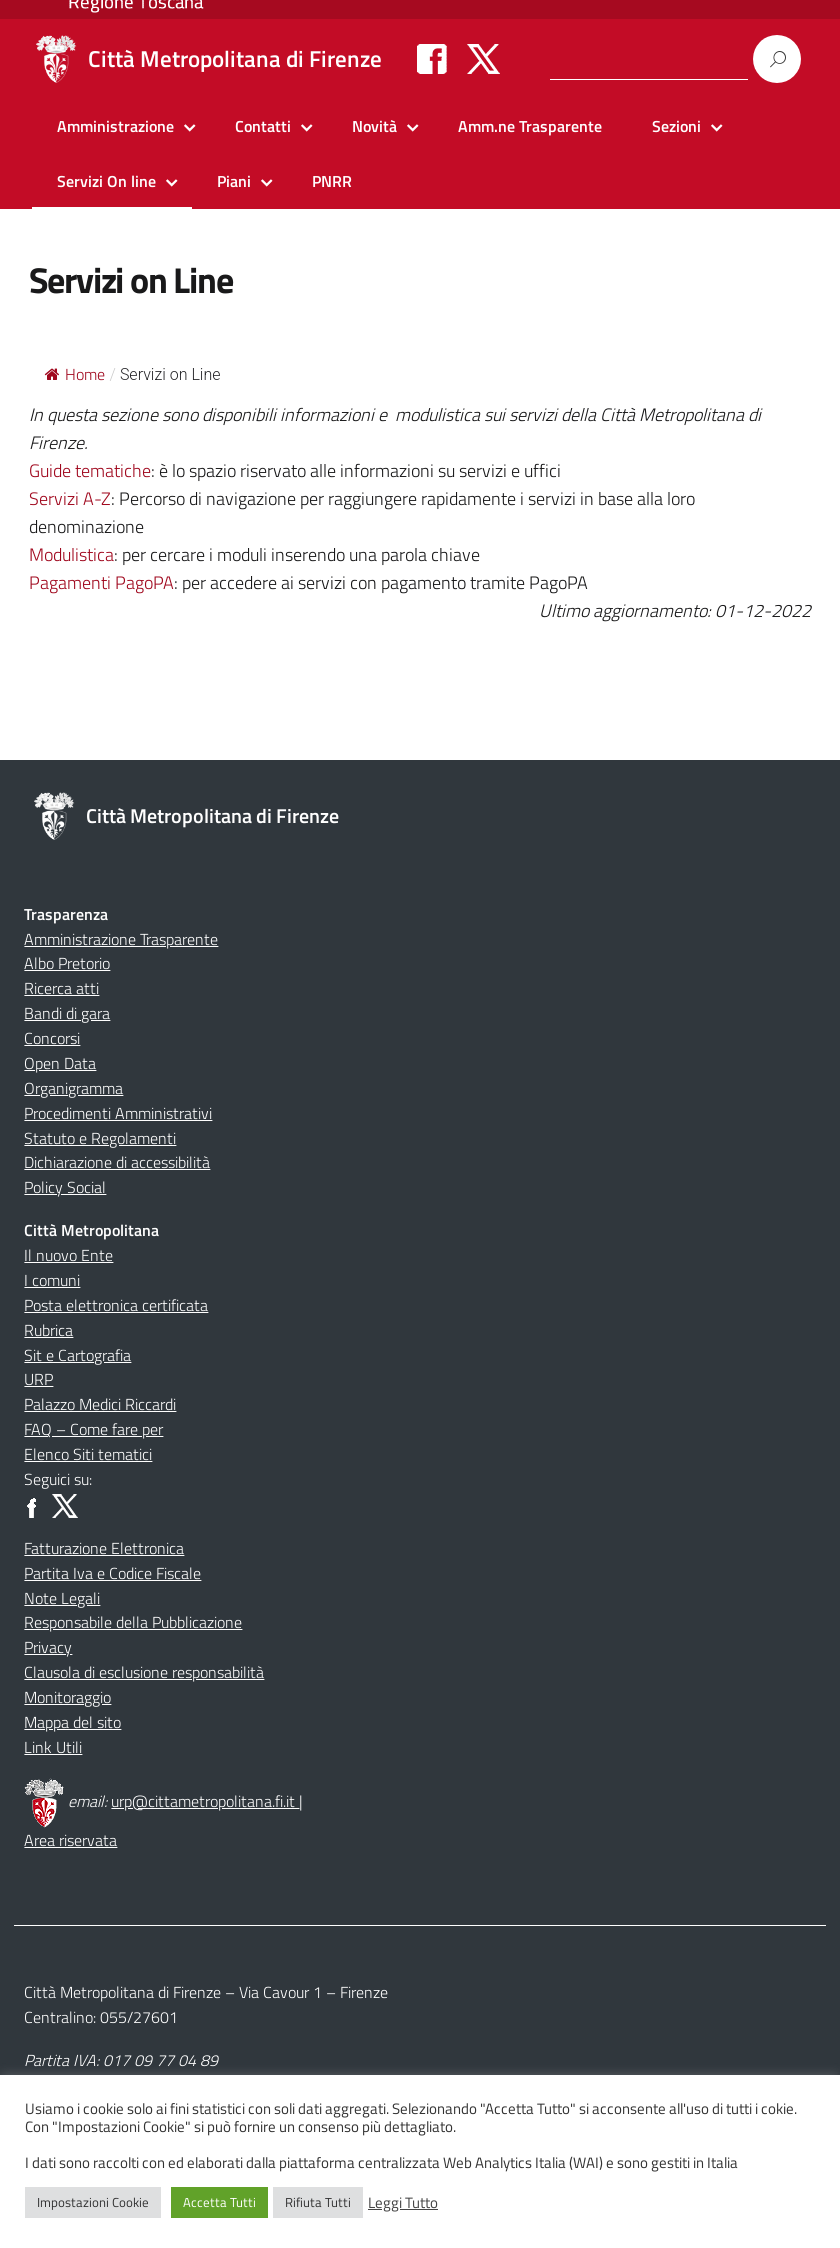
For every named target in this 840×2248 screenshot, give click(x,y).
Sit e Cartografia (77, 1355)
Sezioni (676, 126)
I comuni (52, 1280)
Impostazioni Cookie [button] (93, 2202)
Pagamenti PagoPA (101, 582)
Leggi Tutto (403, 2203)
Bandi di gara (67, 1013)
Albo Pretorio (67, 963)
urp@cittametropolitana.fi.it (205, 1801)
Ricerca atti (61, 988)
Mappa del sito (72, 1722)
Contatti (263, 126)
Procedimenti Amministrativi (118, 1113)
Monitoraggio (67, 1697)
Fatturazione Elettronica (104, 1548)
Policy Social (65, 1187)
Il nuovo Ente (68, 1255)
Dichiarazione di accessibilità (117, 1162)
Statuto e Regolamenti (100, 1138)
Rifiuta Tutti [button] (318, 2202)
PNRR (332, 181)
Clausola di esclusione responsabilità (144, 1672)
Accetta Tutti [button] (219, 2202)
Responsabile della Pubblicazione (133, 1622)
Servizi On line (106, 181)
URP (38, 1379)
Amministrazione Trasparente (121, 939)
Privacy (48, 1647)
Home (75, 374)
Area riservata (70, 1840)
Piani (234, 181)
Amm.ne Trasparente (530, 126)
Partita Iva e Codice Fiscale (112, 1573)
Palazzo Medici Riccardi (100, 1404)
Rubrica (48, 1330)
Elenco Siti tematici (88, 1454)
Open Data (60, 1063)
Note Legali (62, 1598)
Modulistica (71, 554)
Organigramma (73, 1088)
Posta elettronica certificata (116, 1305)
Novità (374, 126)
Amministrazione (115, 126)
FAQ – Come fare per (93, 1429)
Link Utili (53, 1747)
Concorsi (52, 1038)
